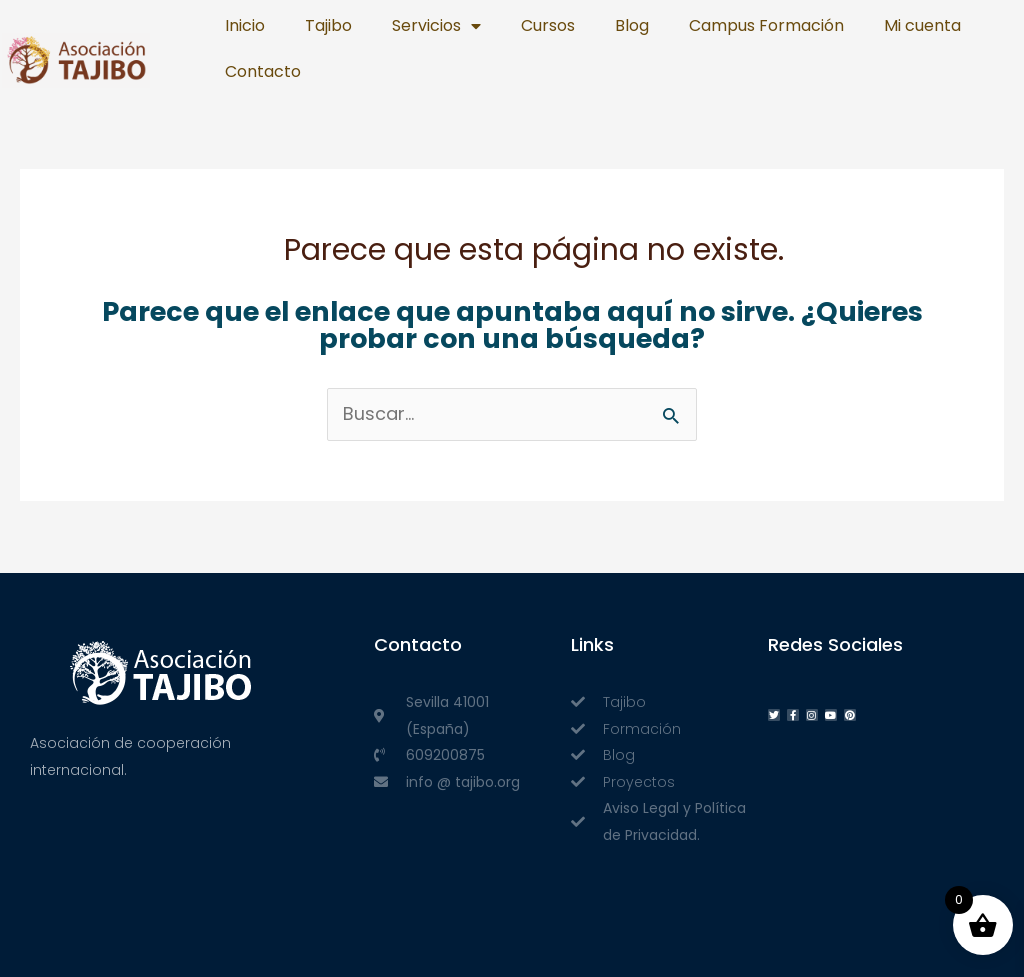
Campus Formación (766, 25)
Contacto (263, 71)
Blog (632, 25)
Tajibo (328, 25)
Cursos (548, 25)
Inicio (245, 25)
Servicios (436, 26)
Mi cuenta (922, 25)
